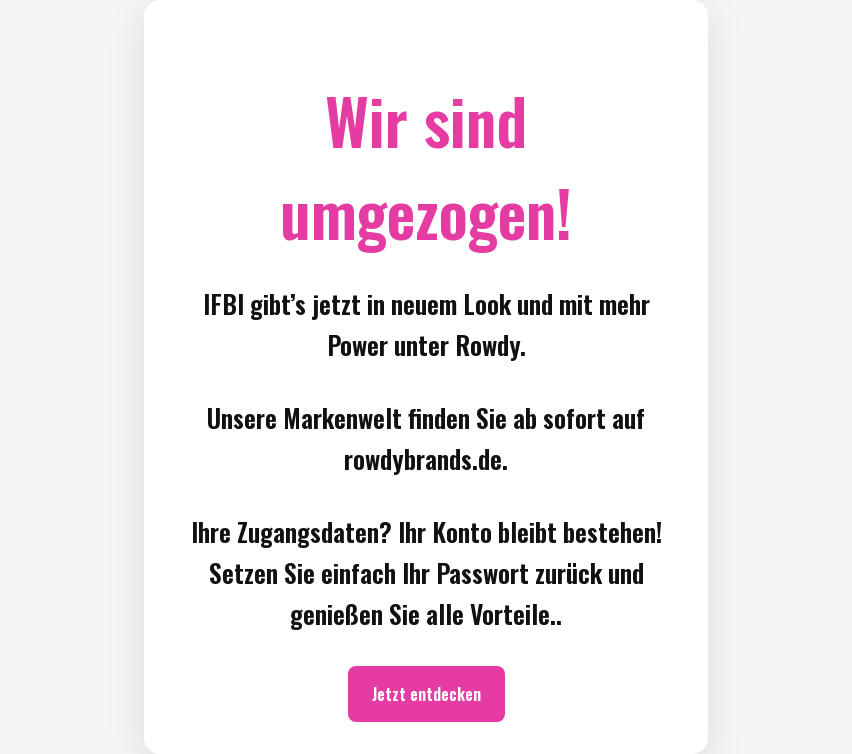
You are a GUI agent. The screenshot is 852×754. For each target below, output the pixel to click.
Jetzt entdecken (426, 694)
